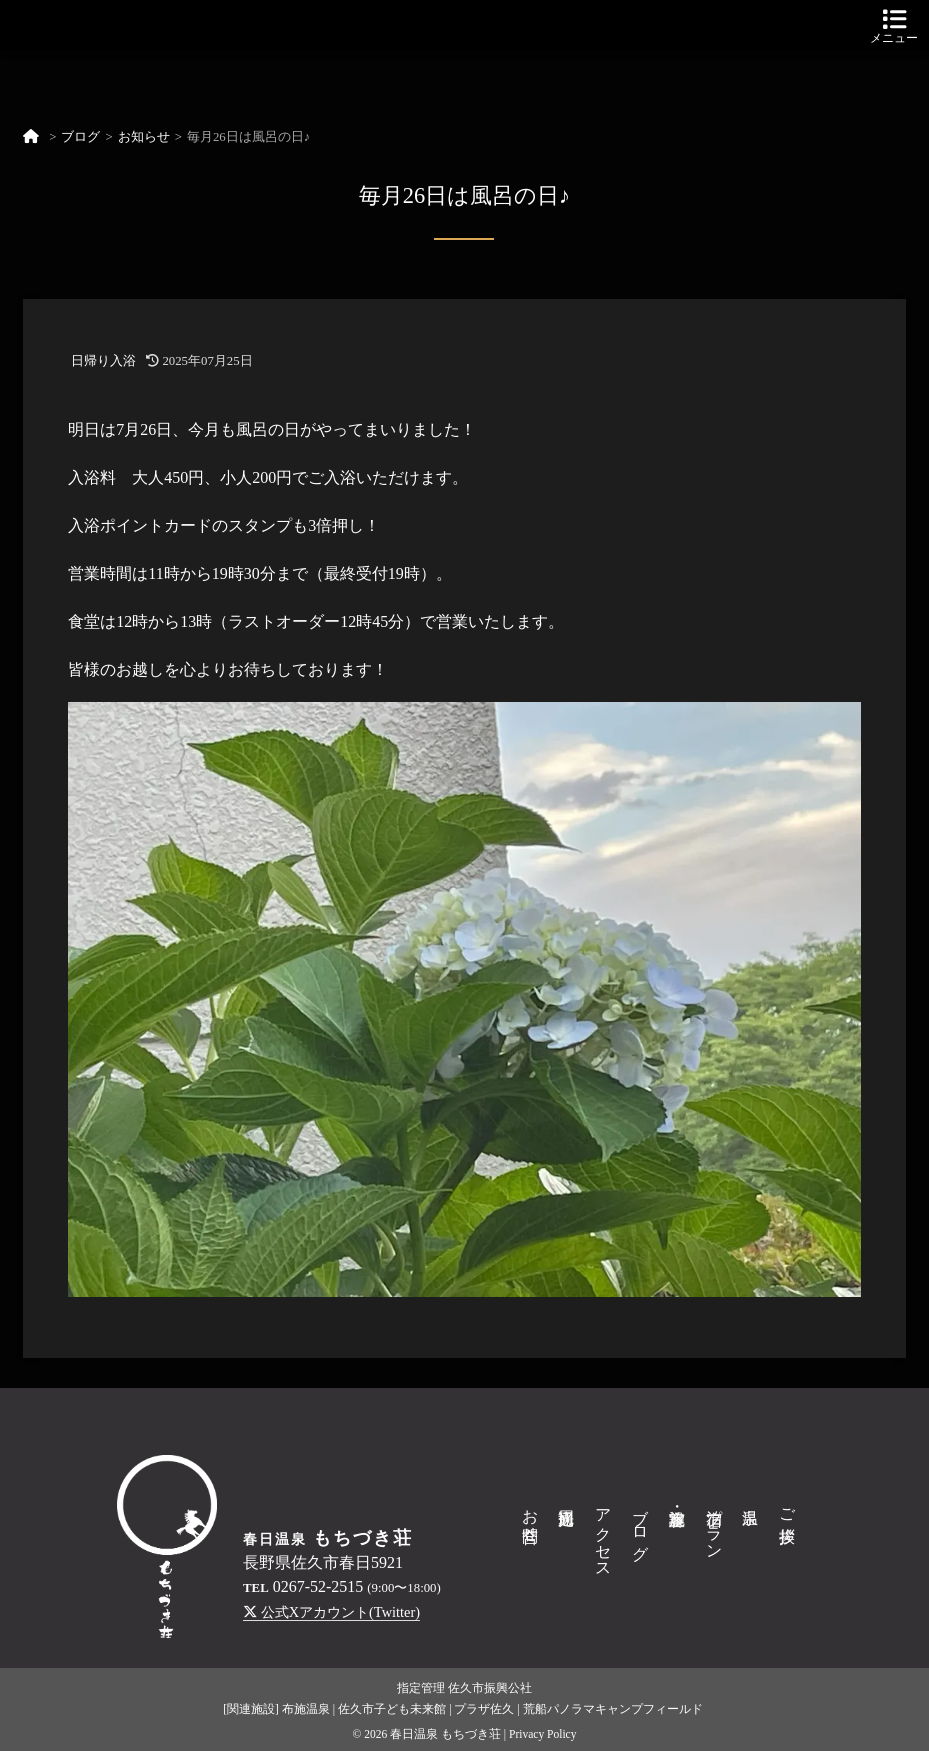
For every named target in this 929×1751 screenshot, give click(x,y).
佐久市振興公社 (490, 1688)
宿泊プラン (714, 1525)
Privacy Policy (543, 1734)
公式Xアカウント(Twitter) (331, 1612)
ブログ (80, 137)
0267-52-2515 (318, 1586)
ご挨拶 (787, 1507)
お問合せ (530, 1516)
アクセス (603, 1534)
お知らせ (144, 137)
